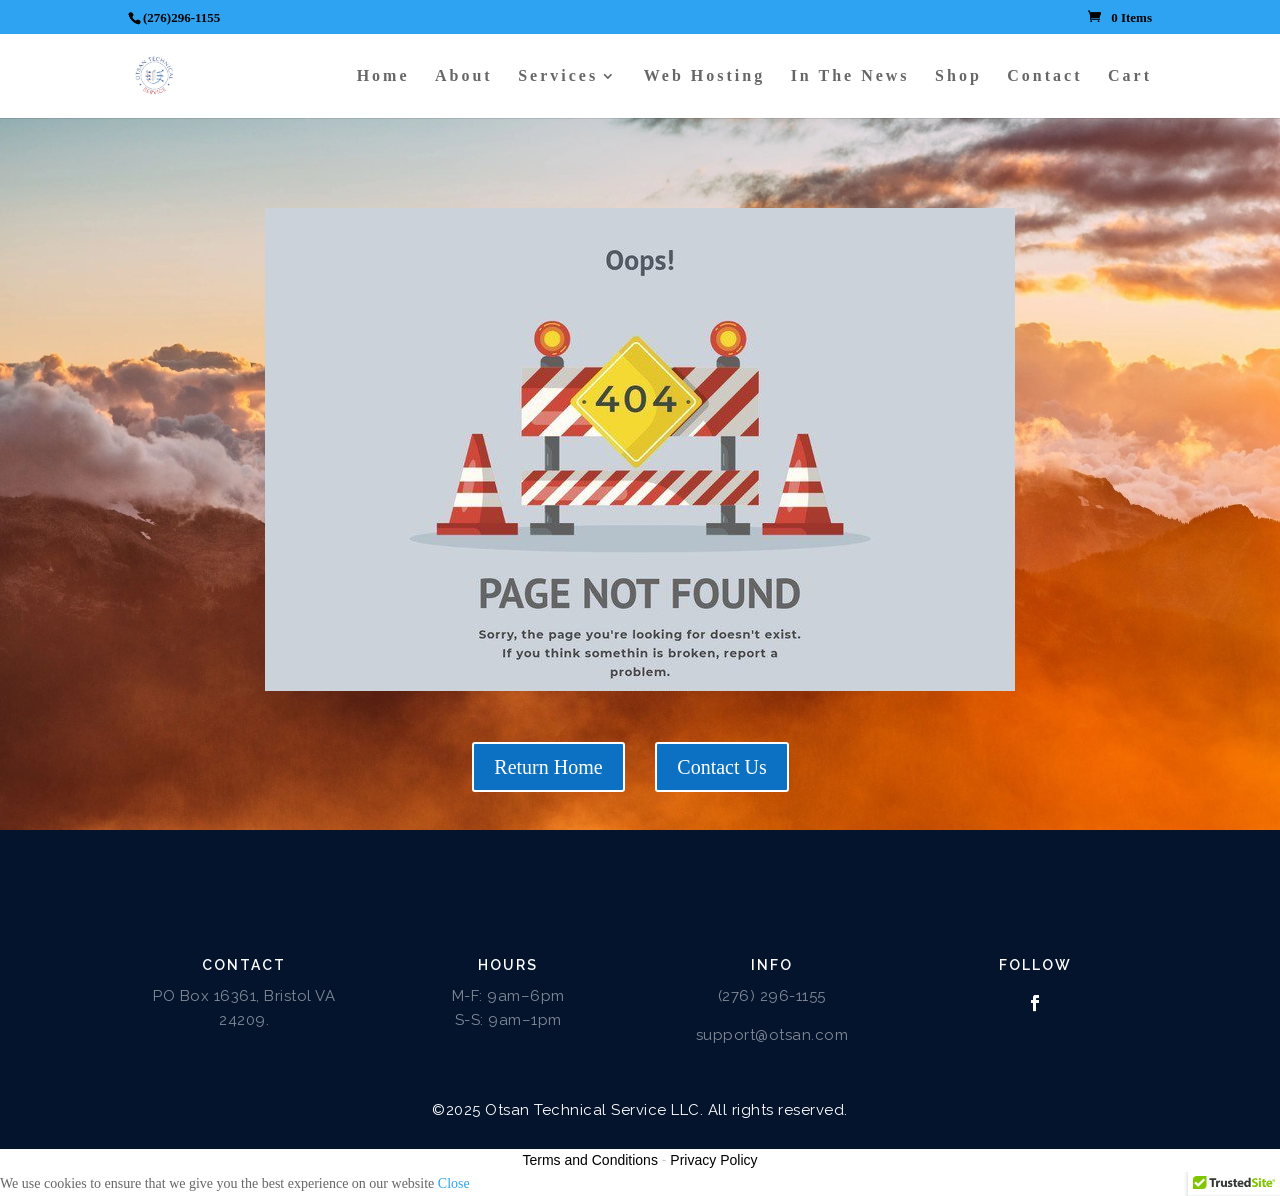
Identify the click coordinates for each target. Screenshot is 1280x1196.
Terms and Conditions (590, 1160)
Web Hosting (704, 76)
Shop (958, 76)
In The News (850, 76)
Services (558, 76)
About (464, 76)
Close (454, 1183)
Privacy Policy (713, 1160)
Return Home (548, 767)
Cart (1130, 76)
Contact (1044, 76)
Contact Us (721, 767)
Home (383, 76)
